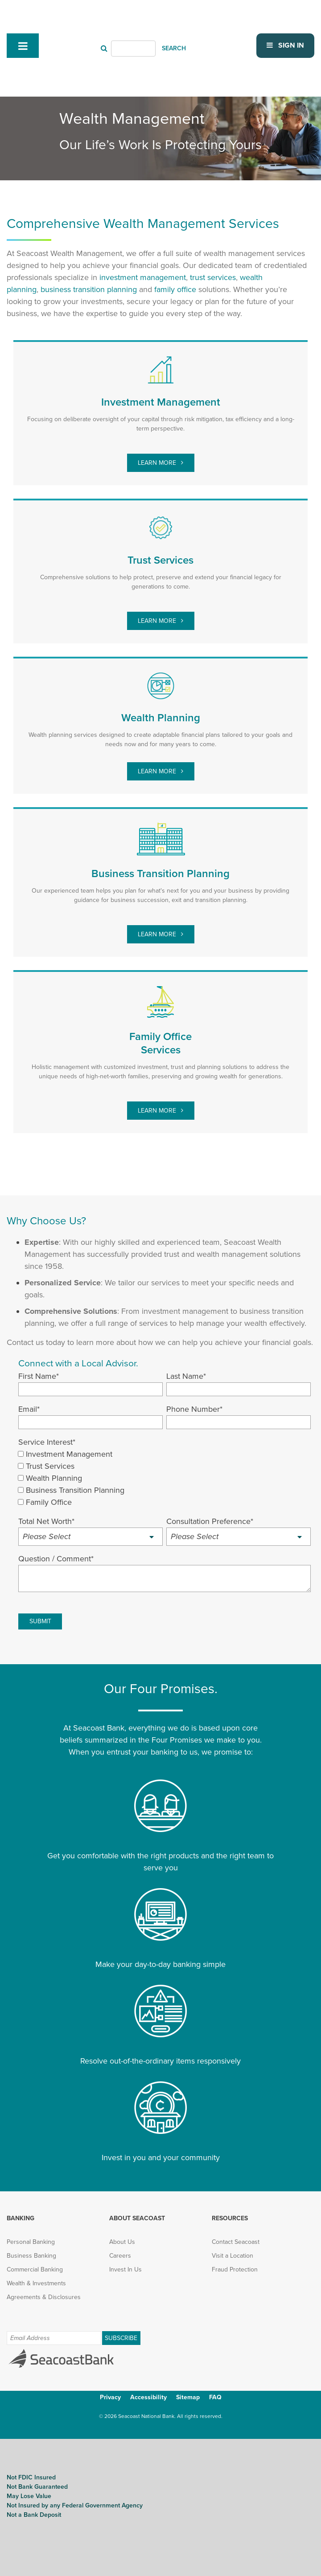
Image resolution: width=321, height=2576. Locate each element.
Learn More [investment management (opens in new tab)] (158, 462)
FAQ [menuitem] (215, 2397)
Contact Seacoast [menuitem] (235, 2241)
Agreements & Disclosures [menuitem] (44, 2296)
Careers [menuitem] (120, 2255)
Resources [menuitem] (230, 2218)
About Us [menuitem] (122, 2241)
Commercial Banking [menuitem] (35, 2269)
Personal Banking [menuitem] (31, 2241)
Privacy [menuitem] (110, 2397)
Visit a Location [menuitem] (232, 2255)
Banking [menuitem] (20, 2218)
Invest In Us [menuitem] (125, 2269)
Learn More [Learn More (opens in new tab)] (158, 934)
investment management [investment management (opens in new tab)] (142, 277)
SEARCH (174, 48)
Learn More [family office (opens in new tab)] (158, 1110)
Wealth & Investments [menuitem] (36, 2283)
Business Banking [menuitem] (31, 2255)
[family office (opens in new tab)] (175, 289)
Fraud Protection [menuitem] (235, 2269)
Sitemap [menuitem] (188, 2397)
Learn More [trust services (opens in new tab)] (158, 620)
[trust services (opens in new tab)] (213, 277)
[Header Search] (133, 48)
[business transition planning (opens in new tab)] (89, 289)
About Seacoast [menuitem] (137, 2218)
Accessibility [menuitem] (148, 2397)
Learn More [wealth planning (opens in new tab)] (158, 771)
